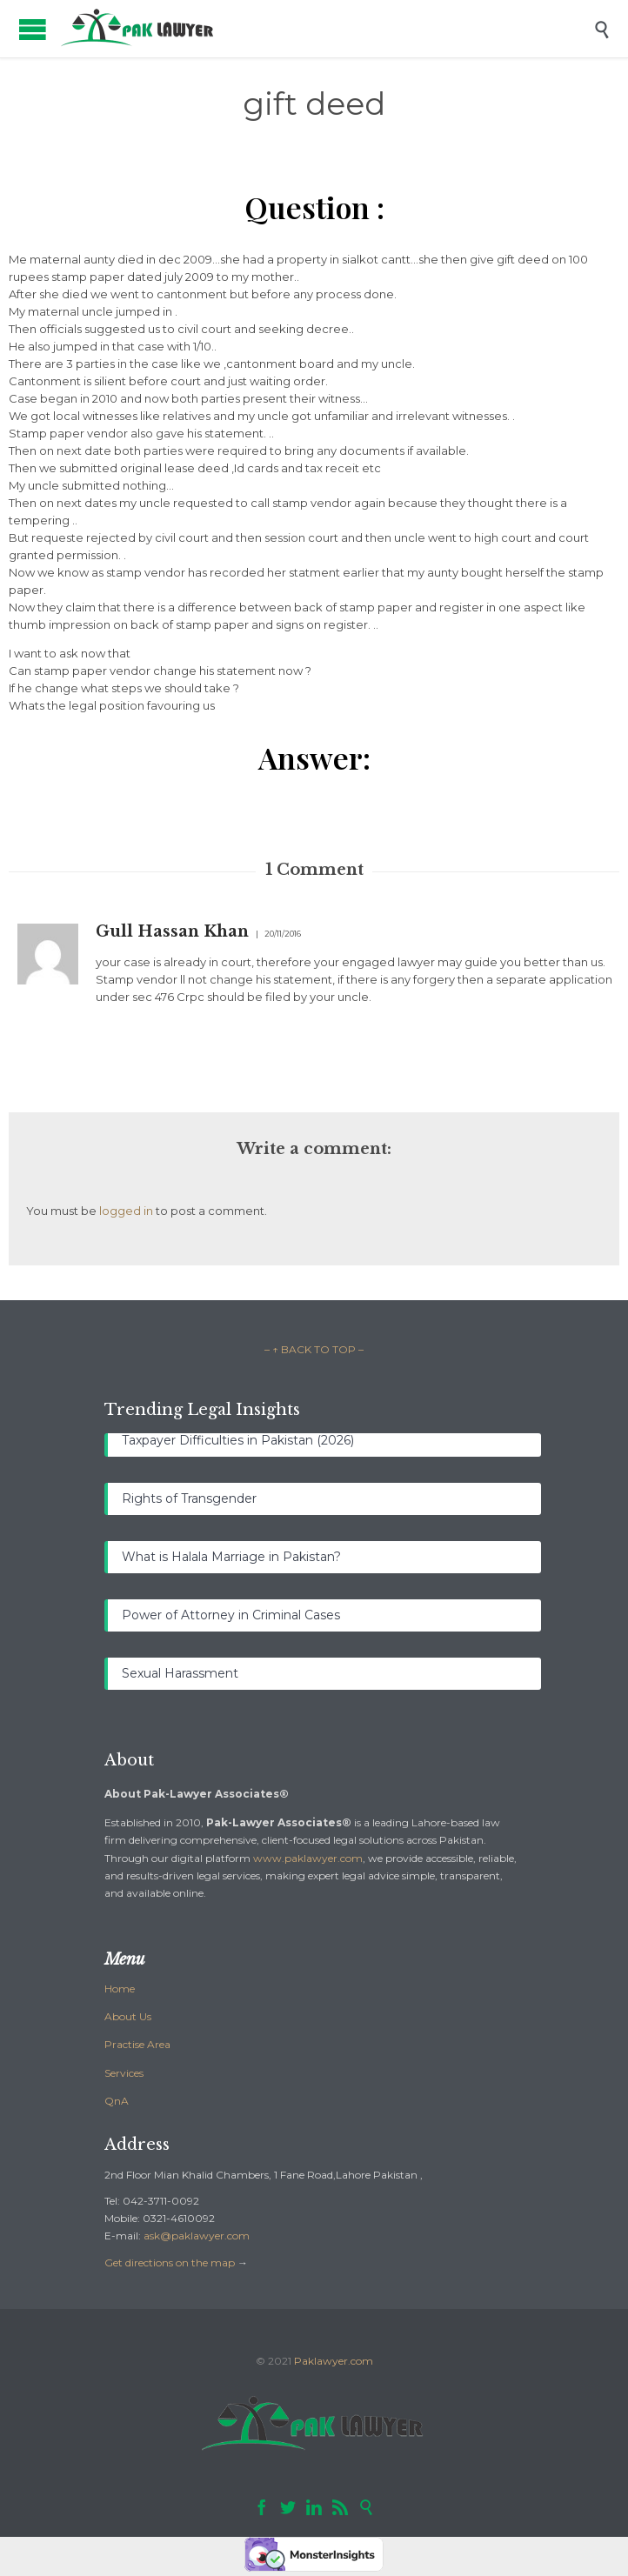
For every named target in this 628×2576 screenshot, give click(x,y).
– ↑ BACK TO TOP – (314, 1349)
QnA (116, 2100)
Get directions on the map (169, 2262)
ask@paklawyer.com (197, 2235)
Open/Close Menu (32, 29)
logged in (126, 1211)
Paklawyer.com (333, 2360)
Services (124, 2072)
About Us (127, 2016)
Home (119, 1988)
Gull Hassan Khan (172, 931)
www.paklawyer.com (308, 1858)
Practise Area (137, 2044)
